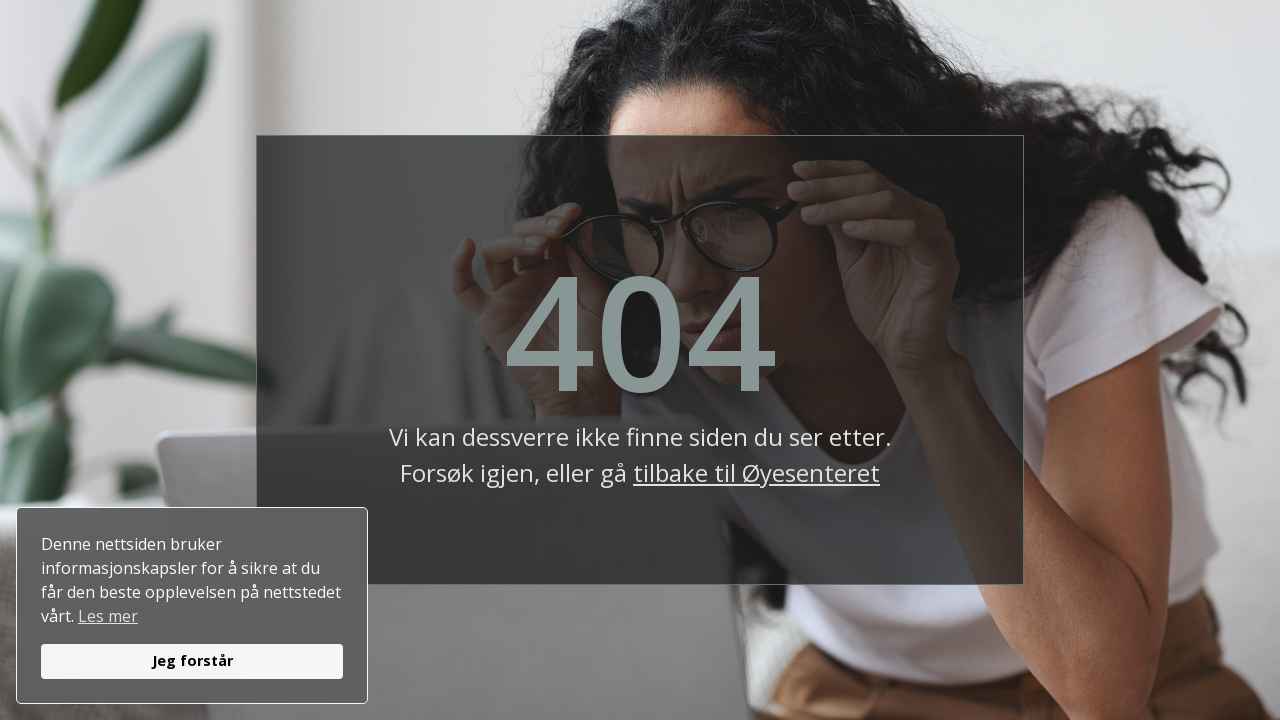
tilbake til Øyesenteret (756, 472)
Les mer (108, 616)
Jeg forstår (192, 660)
